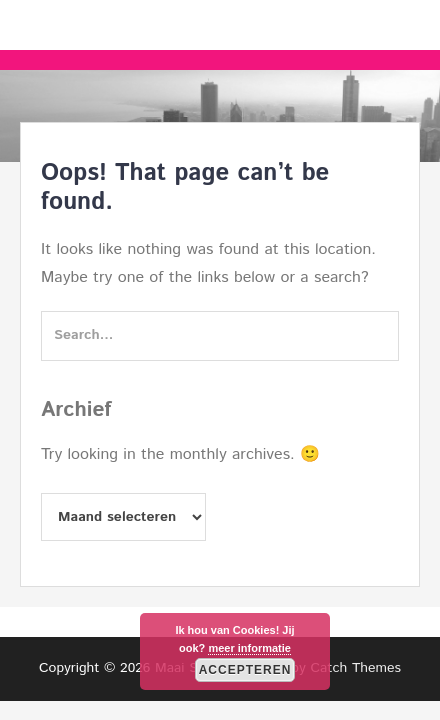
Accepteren (245, 670)
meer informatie (249, 648)
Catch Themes (355, 668)
